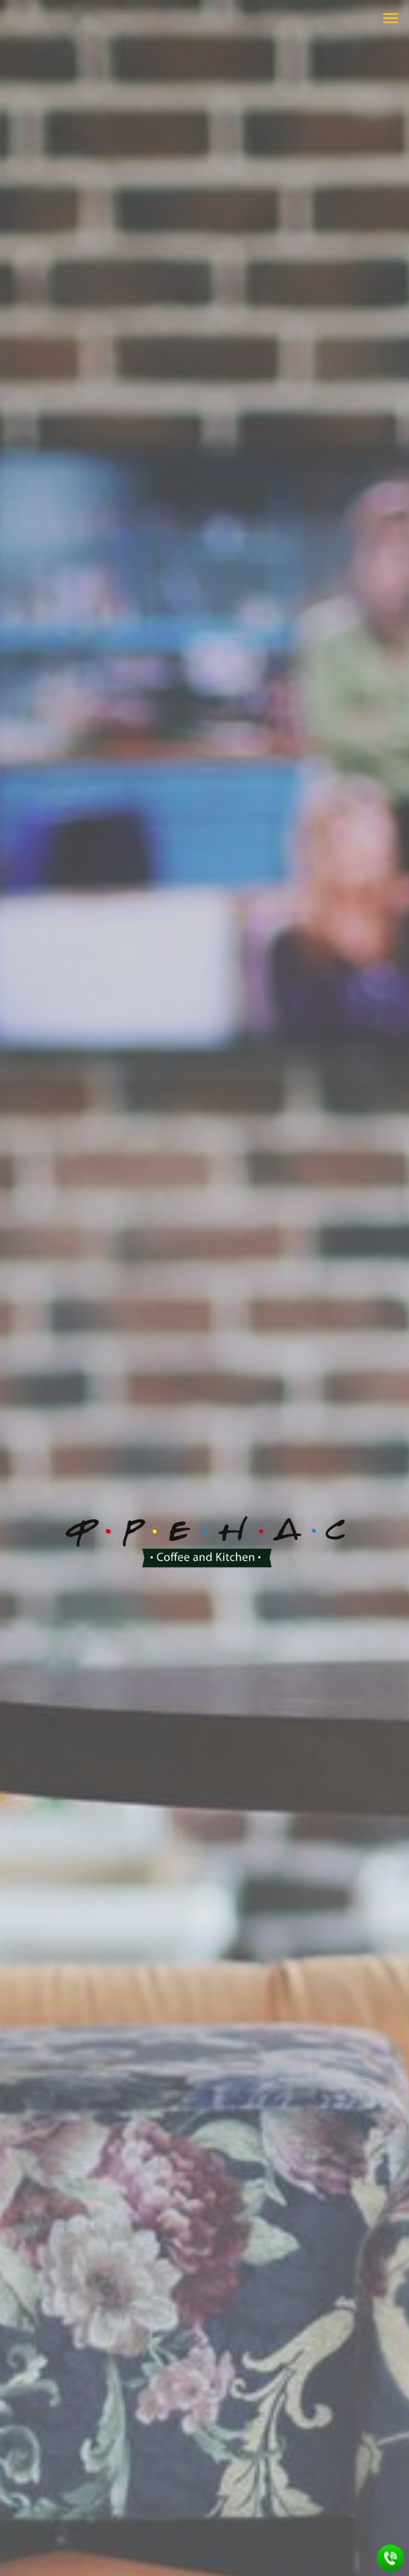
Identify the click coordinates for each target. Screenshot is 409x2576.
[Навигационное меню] (390, 18)
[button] (390, 2558)
